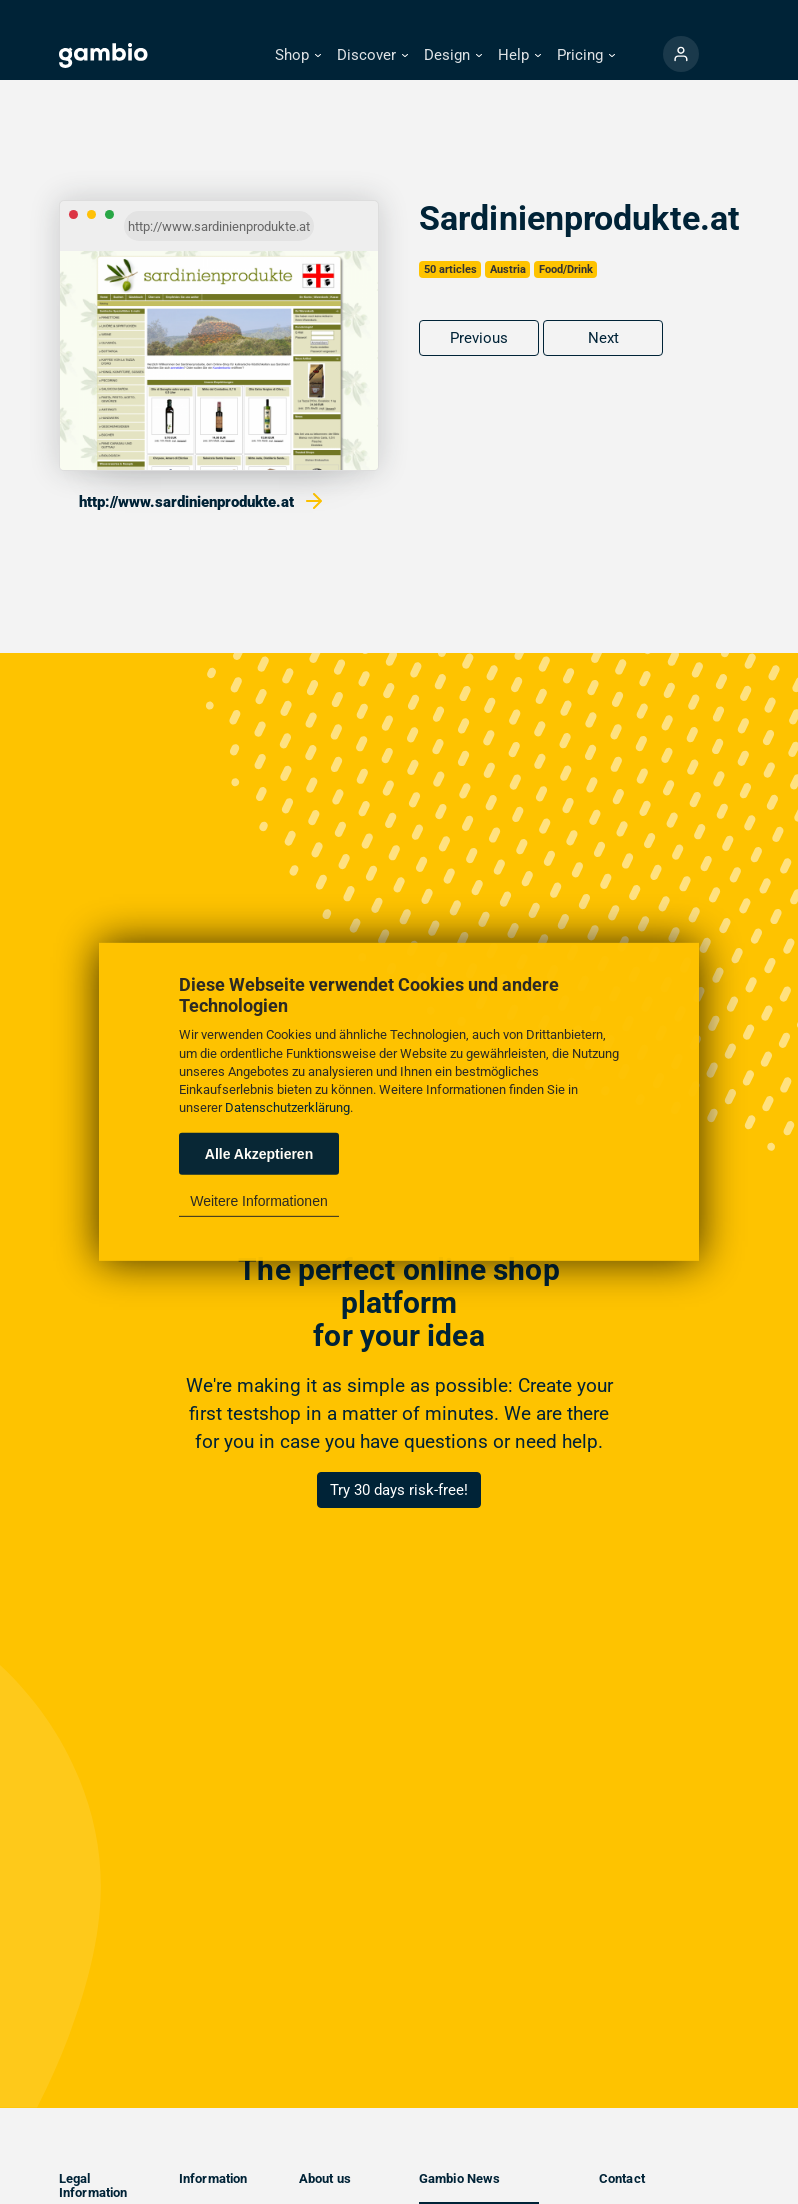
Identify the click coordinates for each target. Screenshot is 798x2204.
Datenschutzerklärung (287, 1107)
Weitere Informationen (258, 1201)
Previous (479, 338)
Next (603, 338)
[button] (298, 55)
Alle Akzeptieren (259, 1154)
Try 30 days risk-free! (399, 1490)
